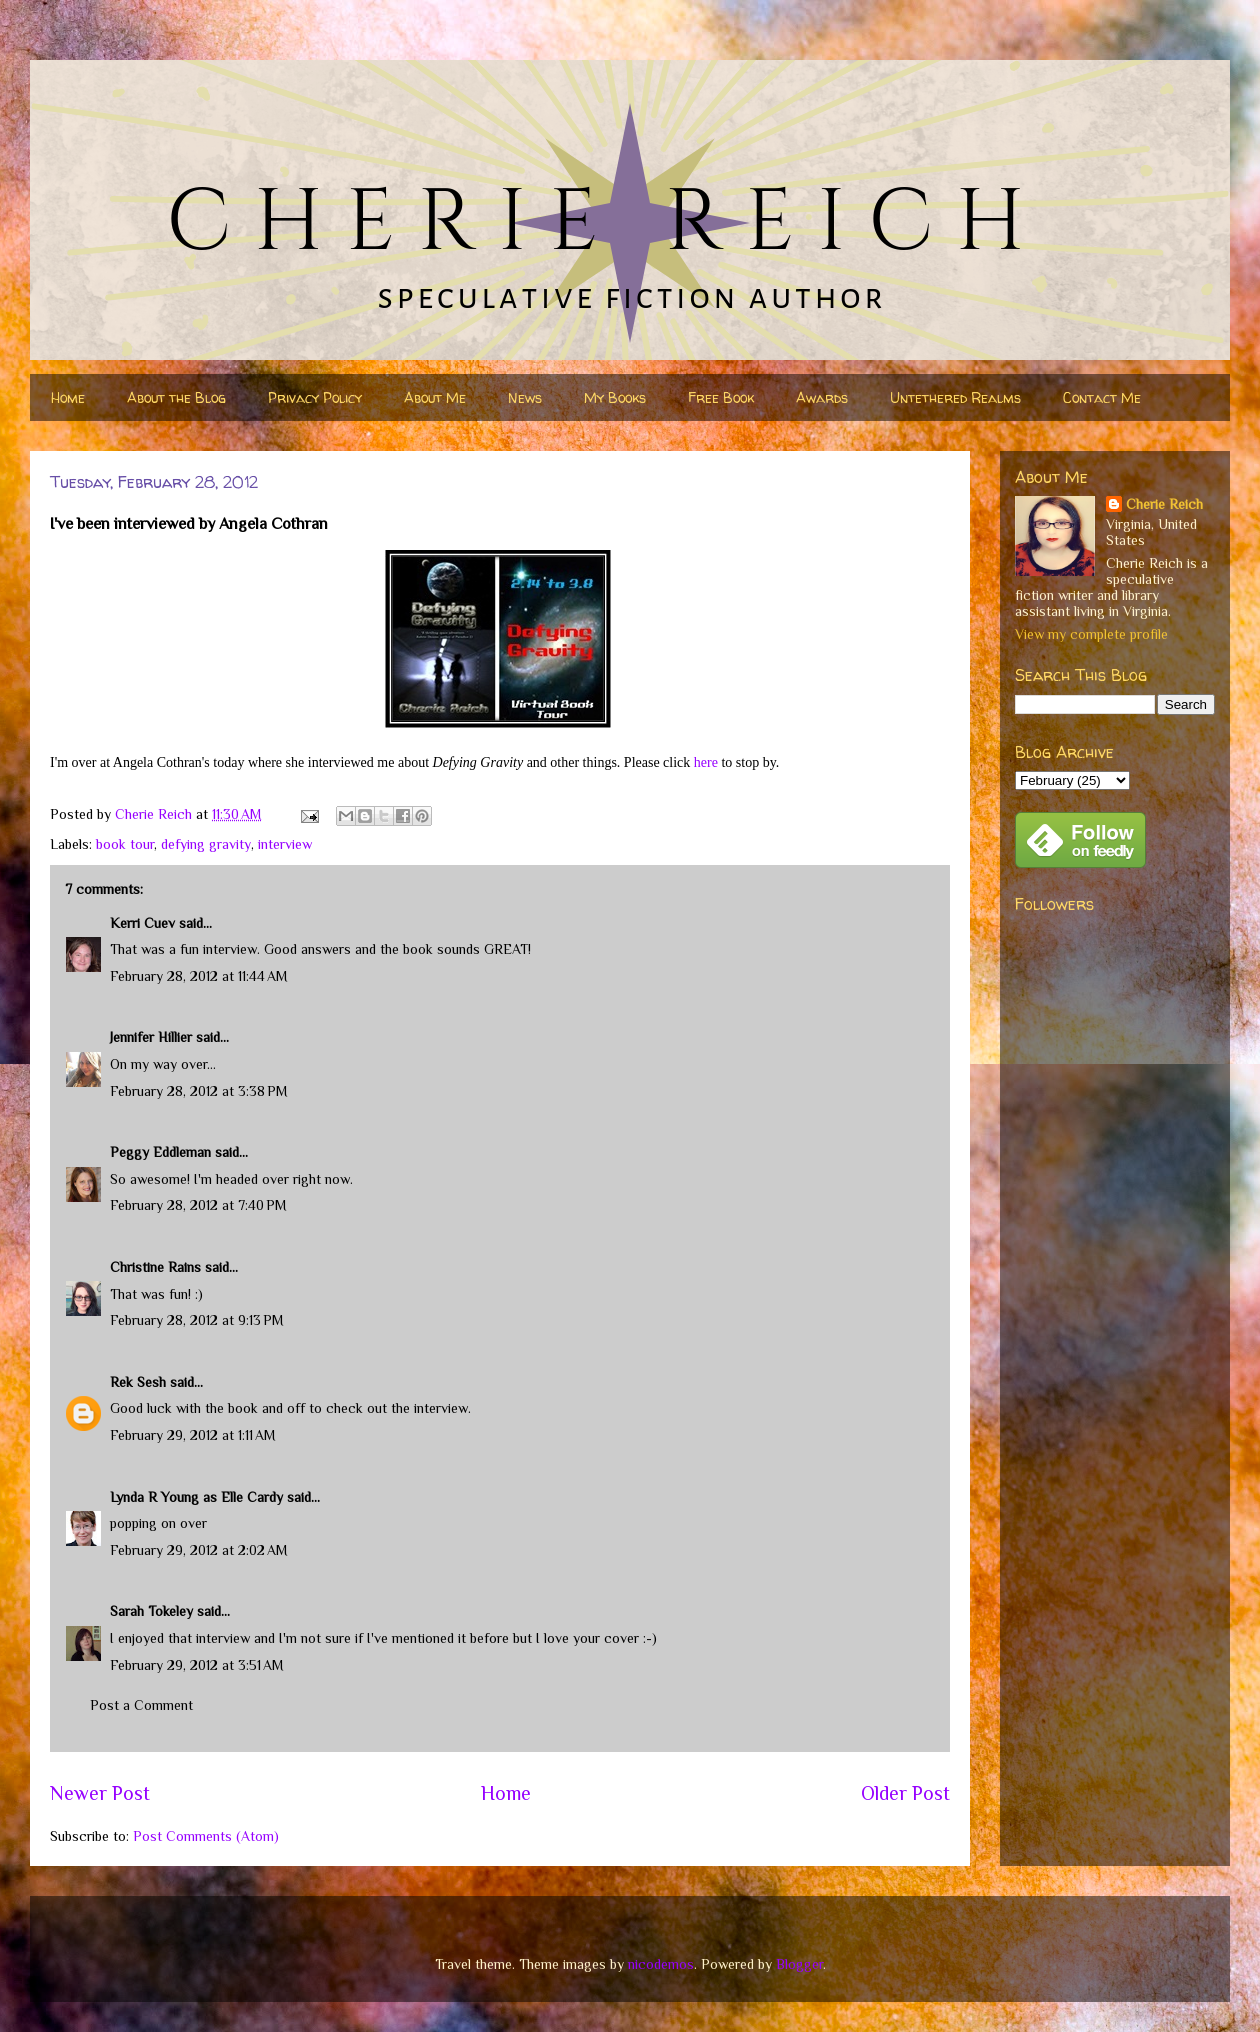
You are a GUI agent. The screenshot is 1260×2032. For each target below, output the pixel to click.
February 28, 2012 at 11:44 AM (199, 976)
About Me (435, 397)
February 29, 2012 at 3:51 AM (197, 1665)
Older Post (905, 1793)
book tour (125, 844)
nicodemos (661, 1964)
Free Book (721, 397)
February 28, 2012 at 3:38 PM (199, 1091)
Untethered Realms (955, 397)
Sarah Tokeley (151, 1611)
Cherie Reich (1164, 504)
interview (285, 844)
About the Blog (176, 397)
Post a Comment (141, 1705)
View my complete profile (1091, 634)
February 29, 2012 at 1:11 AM (193, 1435)
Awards (822, 397)
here (706, 762)
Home (68, 397)
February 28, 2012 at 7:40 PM (198, 1205)
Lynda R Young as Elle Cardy (196, 1497)
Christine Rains (155, 1267)
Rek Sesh (138, 1382)
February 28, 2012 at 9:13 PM (197, 1320)
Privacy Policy (315, 397)
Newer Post (100, 1793)
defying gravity (206, 844)
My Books (615, 397)
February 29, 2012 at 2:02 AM (199, 1550)
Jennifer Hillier (151, 1037)
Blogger (799, 1964)
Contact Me (1102, 397)
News (525, 397)
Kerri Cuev (142, 923)
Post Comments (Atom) (206, 1836)
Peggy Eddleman (160, 1152)
